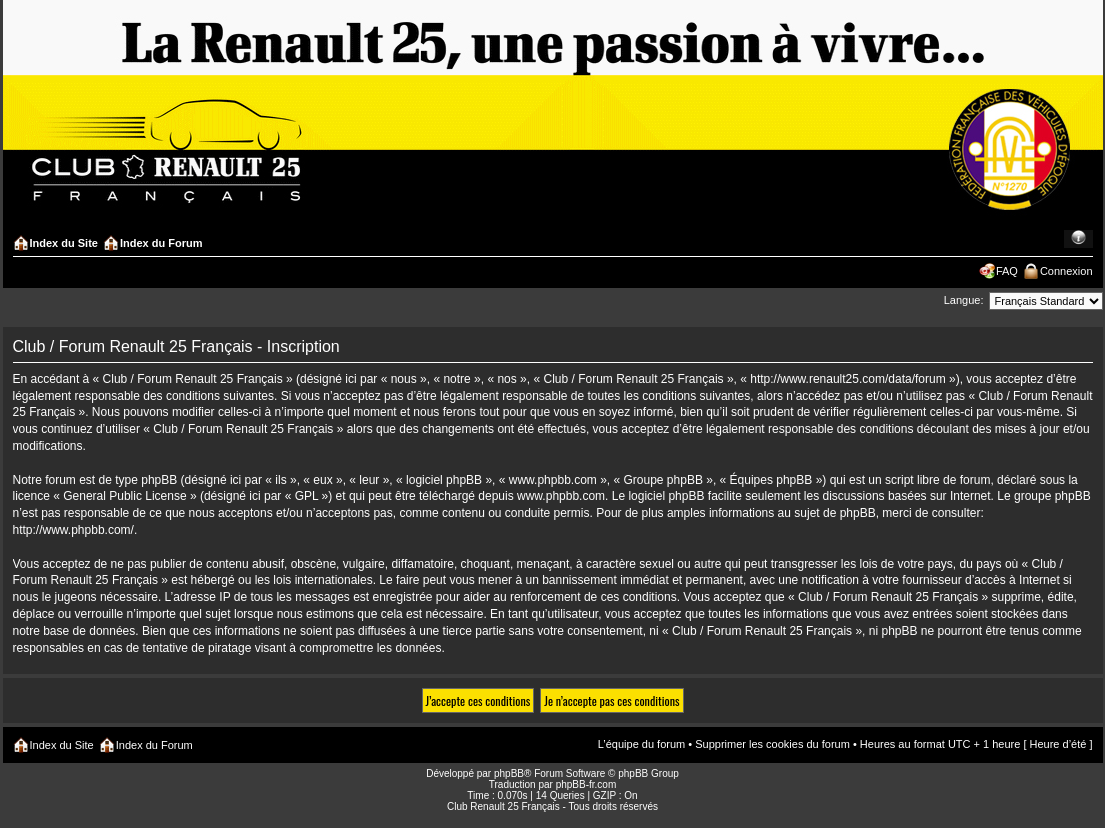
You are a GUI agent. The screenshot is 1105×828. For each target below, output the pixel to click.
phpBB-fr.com (586, 784)
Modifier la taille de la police (1078, 239)
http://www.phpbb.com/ (73, 530)
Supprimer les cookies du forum (772, 744)
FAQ (1007, 271)
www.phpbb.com (561, 496)
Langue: (964, 300)
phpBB (509, 773)
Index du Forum (161, 243)
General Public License (124, 496)
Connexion (1066, 271)
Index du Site (64, 243)
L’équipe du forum (641, 744)
